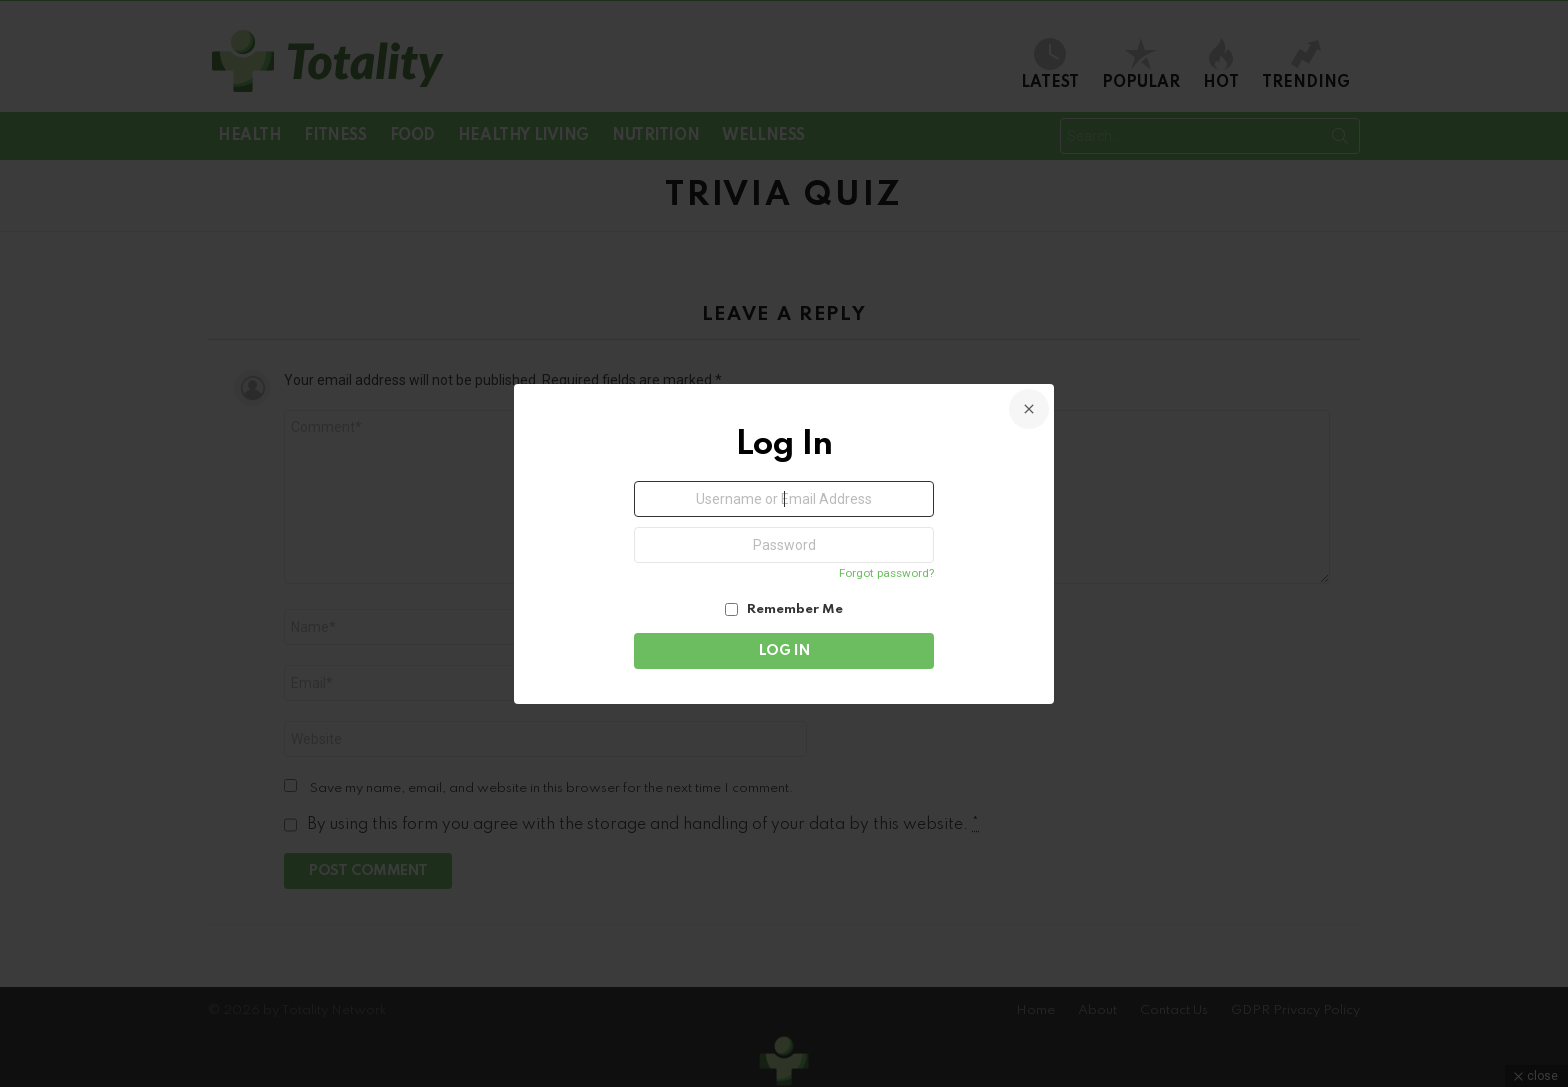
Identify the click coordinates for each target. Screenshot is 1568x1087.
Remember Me (784, 609)
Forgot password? (886, 573)
